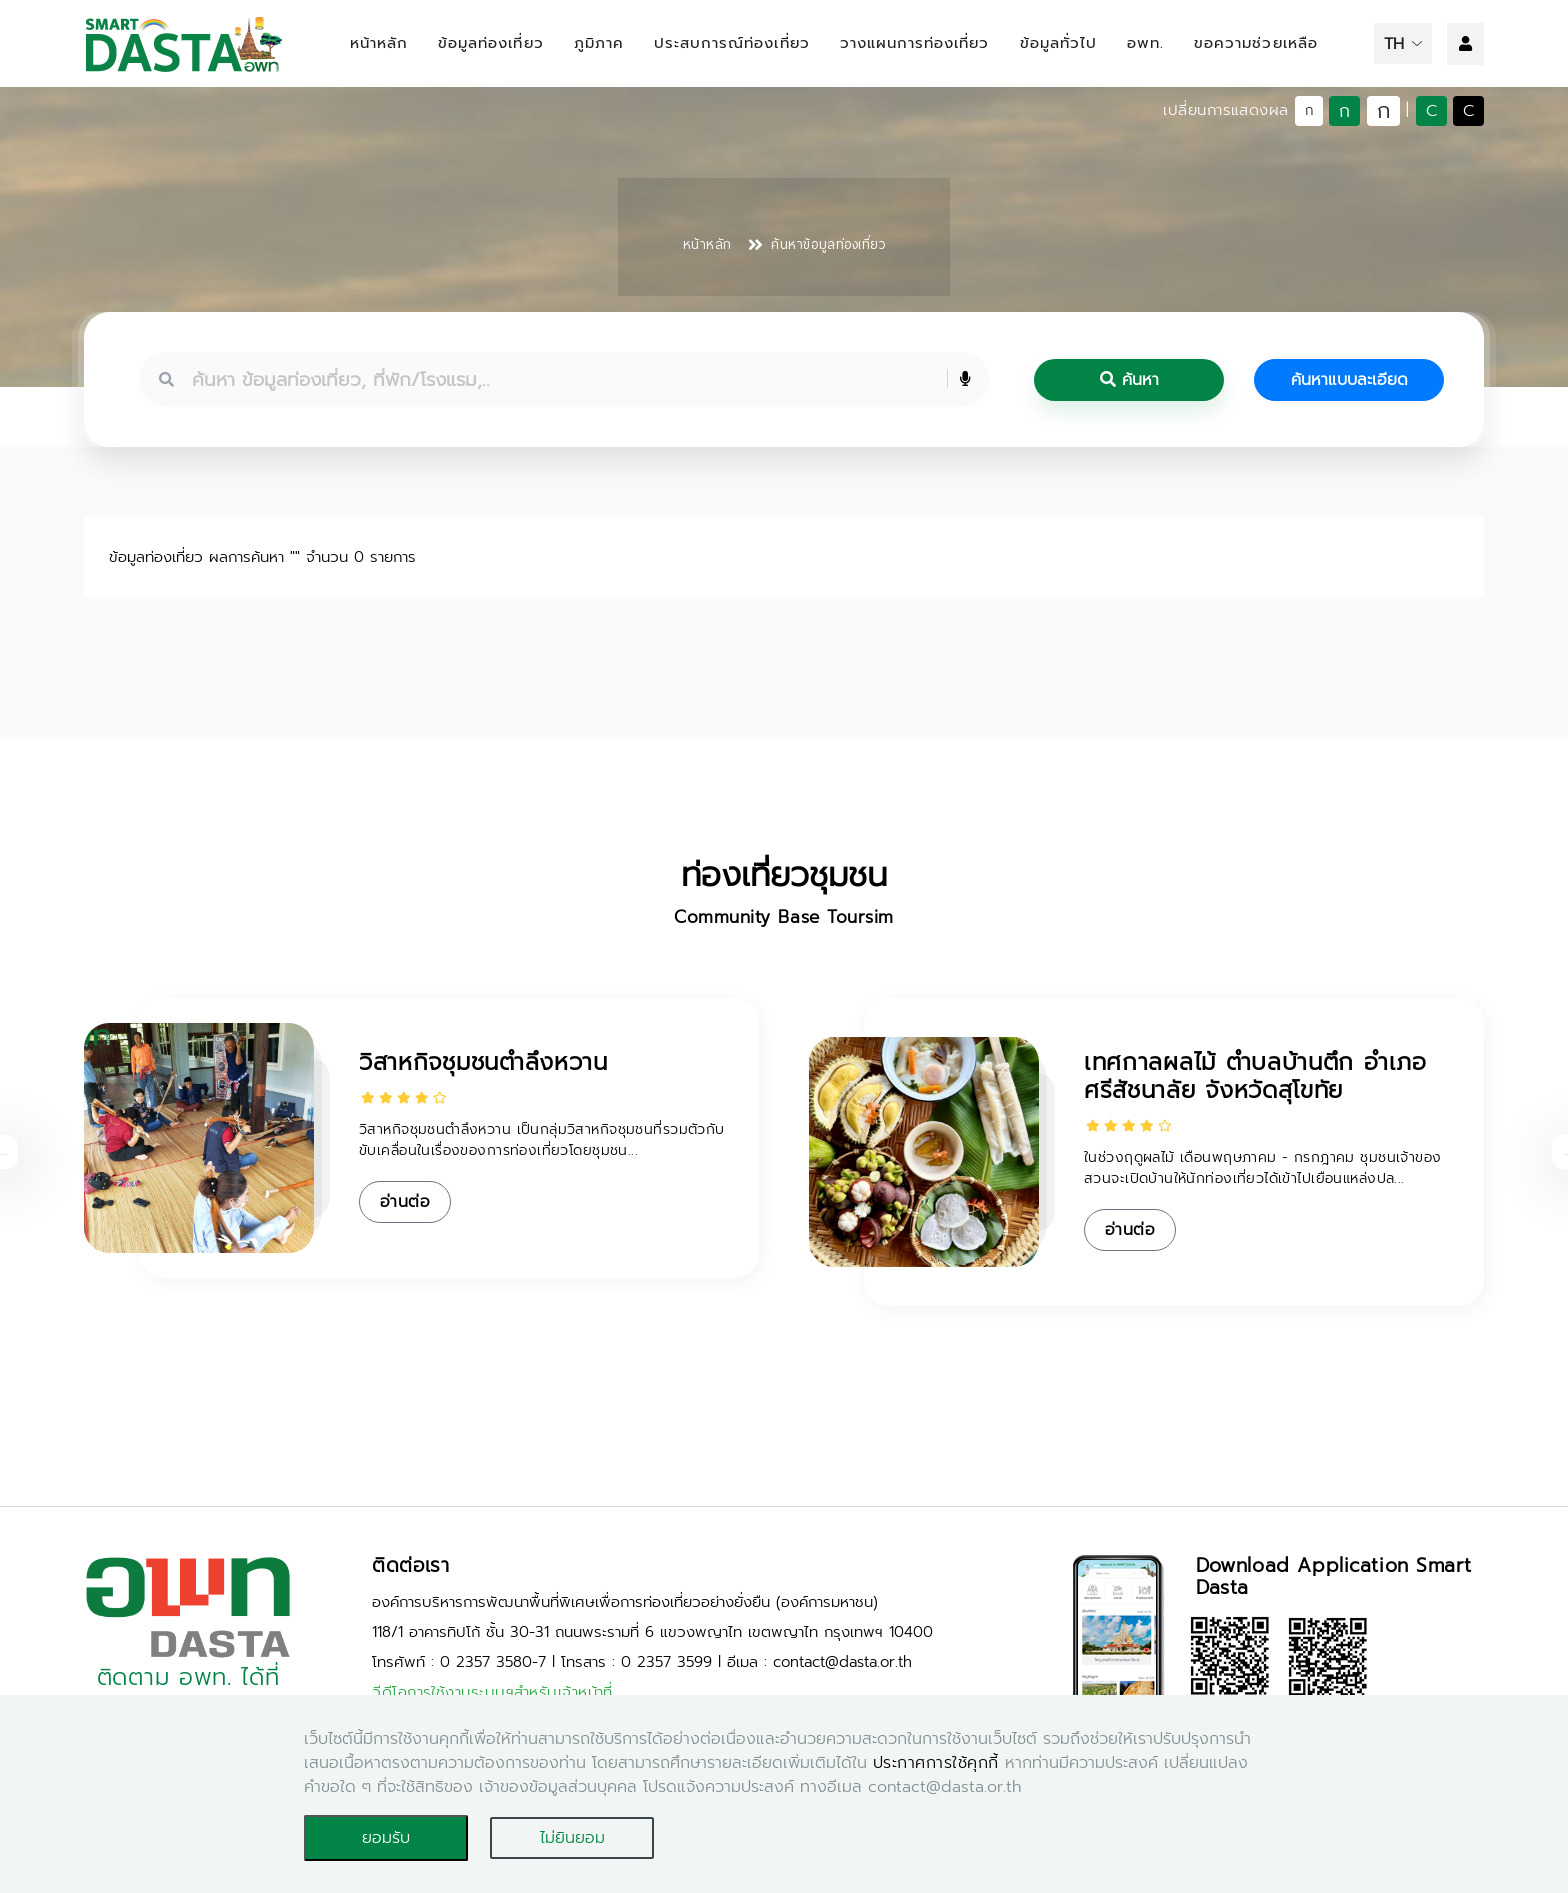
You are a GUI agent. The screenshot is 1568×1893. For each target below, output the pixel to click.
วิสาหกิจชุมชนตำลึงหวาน (483, 1062)
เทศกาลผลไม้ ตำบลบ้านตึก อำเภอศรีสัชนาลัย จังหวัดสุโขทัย (1255, 1076)
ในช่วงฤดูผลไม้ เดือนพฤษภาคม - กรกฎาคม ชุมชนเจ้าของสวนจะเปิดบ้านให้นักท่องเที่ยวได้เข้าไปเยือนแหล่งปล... (1262, 1168)
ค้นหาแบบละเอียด (1349, 380)
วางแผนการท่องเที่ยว (915, 43)
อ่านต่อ (405, 1202)
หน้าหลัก (379, 43)
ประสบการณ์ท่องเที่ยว (732, 43)
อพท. (1145, 43)
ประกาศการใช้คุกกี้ (936, 1763)
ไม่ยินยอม (572, 1838)
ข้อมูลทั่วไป (1058, 43)
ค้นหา (1129, 380)
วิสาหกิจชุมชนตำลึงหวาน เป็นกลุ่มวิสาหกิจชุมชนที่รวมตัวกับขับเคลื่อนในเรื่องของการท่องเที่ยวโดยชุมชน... (542, 1140)
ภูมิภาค (599, 43)
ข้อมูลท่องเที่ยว (491, 43)
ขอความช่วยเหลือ (1256, 43)
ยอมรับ (386, 1838)
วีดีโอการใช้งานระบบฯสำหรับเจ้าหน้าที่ (492, 1692)
